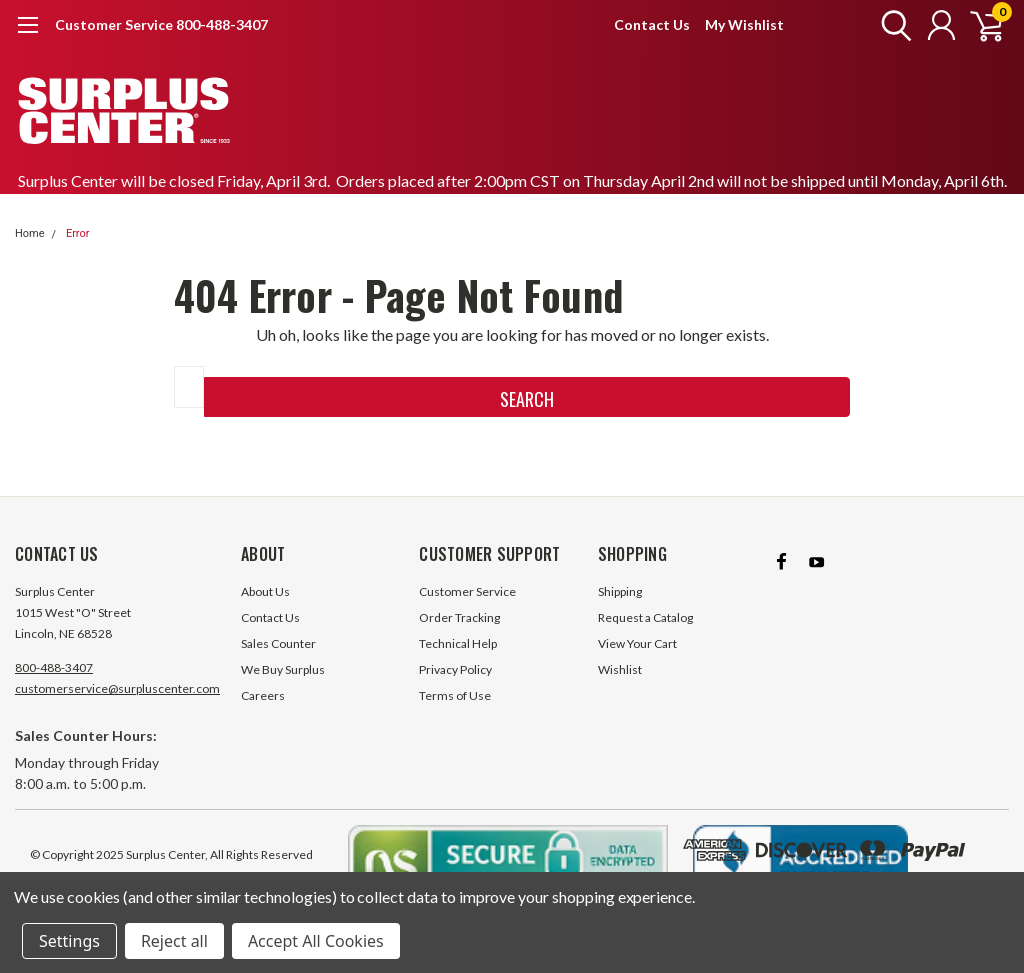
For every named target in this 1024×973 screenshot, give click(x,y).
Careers (263, 695)
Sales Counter (278, 643)
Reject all (174, 941)
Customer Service (467, 591)
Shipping (620, 591)
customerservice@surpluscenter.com (117, 688)
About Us (265, 591)
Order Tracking (459, 617)
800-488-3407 (54, 667)
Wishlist (620, 669)
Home (30, 233)
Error (78, 233)
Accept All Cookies (316, 941)
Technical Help (458, 643)
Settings (69, 941)
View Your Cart (637, 643)
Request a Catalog (645, 617)
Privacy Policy (455, 669)
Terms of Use (455, 695)
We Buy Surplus (283, 669)
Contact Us (652, 24)
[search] (891, 25)
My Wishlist (744, 24)
